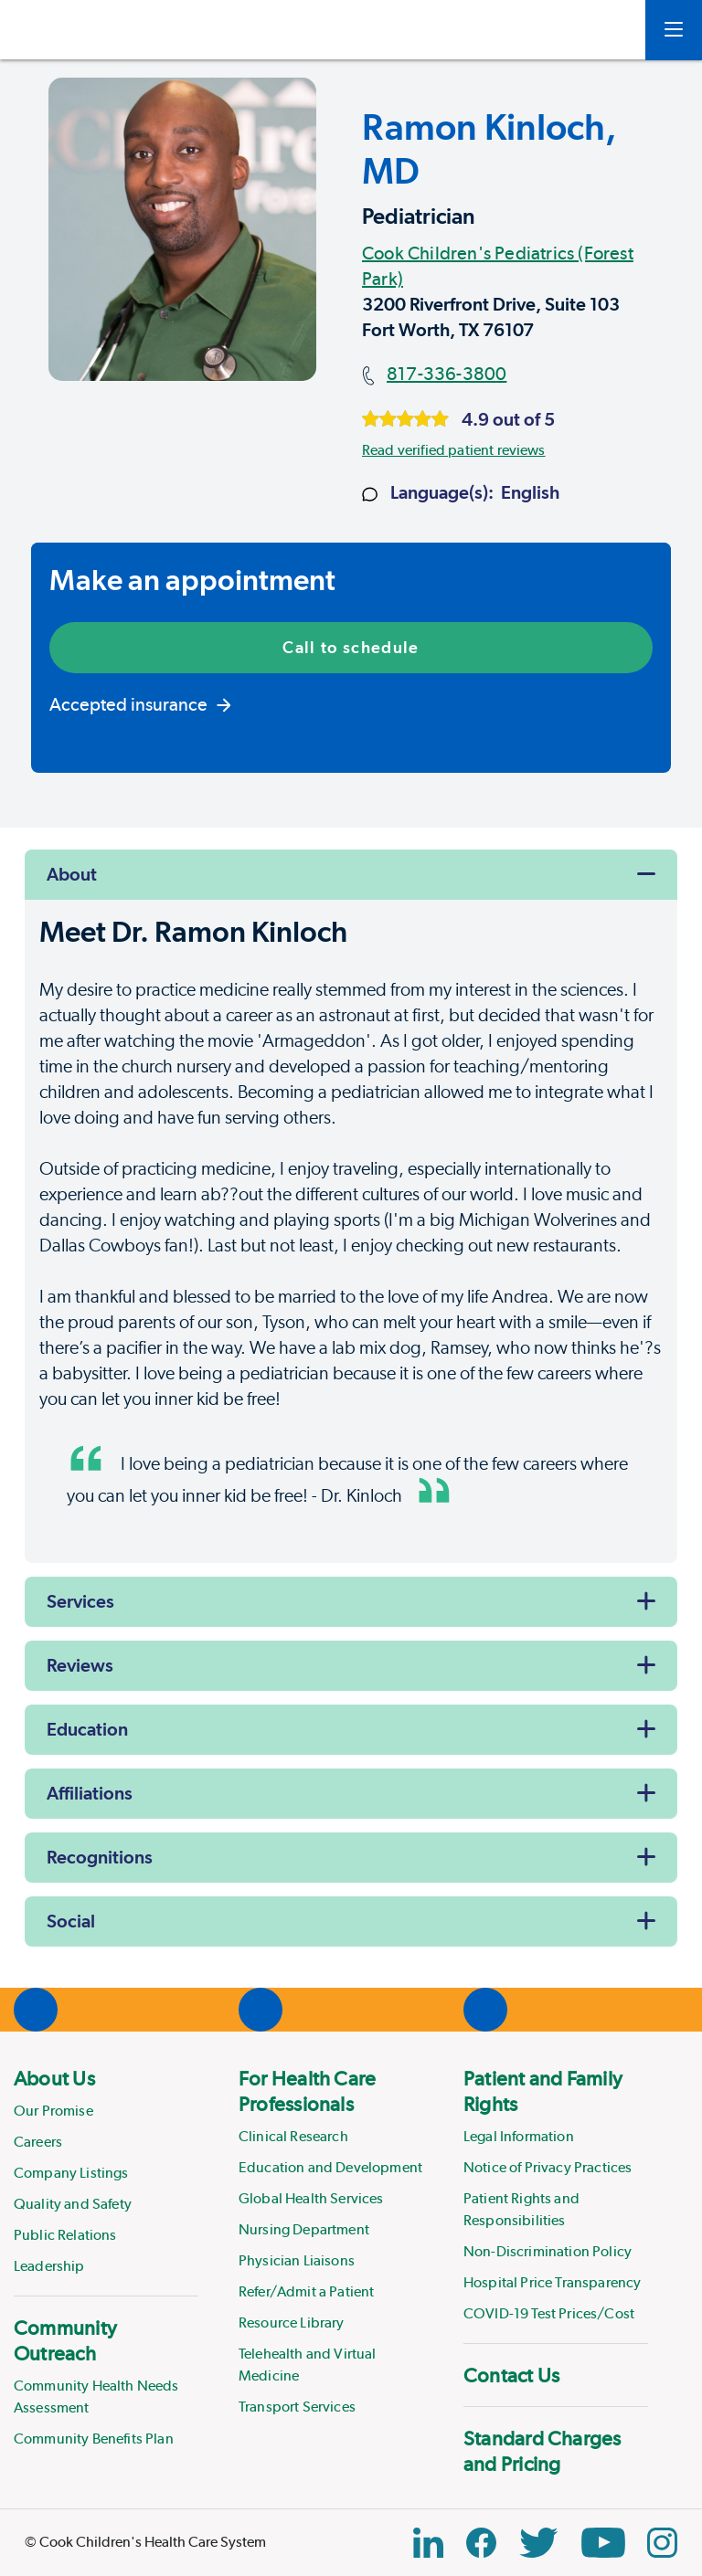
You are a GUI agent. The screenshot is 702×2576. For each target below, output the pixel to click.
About (72, 874)
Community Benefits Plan (94, 2438)
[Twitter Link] (538, 2543)
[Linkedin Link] (428, 2543)
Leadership (49, 2266)
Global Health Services (311, 2198)
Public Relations (65, 2234)
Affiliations (90, 1793)
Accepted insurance (140, 704)
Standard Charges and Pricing (542, 2451)
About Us (54, 2078)
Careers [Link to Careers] (38, 2141)
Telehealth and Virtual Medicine (308, 2364)
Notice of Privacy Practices (547, 2167)
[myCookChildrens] (604, 30)
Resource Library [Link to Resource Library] (292, 2322)
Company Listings (71, 2172)
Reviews (80, 1665)
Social (71, 1921)
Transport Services (297, 2406)
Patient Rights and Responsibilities (521, 2209)
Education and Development (330, 2167)
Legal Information (518, 2136)
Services (80, 1601)
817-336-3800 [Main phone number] (446, 374)
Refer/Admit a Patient (306, 2291)
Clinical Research (293, 2136)
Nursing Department (304, 2229)
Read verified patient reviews (454, 450)
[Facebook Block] (481, 2543)
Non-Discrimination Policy (547, 2251)
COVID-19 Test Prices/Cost (548, 2313)
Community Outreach (65, 2340)
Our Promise (53, 2110)
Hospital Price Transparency (552, 2282)
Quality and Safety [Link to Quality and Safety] (73, 2203)
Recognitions (100, 1857)
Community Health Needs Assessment (96, 2396)
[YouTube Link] (603, 2543)
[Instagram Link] (662, 2543)
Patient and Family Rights (542, 2091)
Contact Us (511, 2375)
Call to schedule (351, 647)
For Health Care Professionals (307, 2091)
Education (87, 1729)
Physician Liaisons (297, 2260)
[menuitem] (106, 2171)
